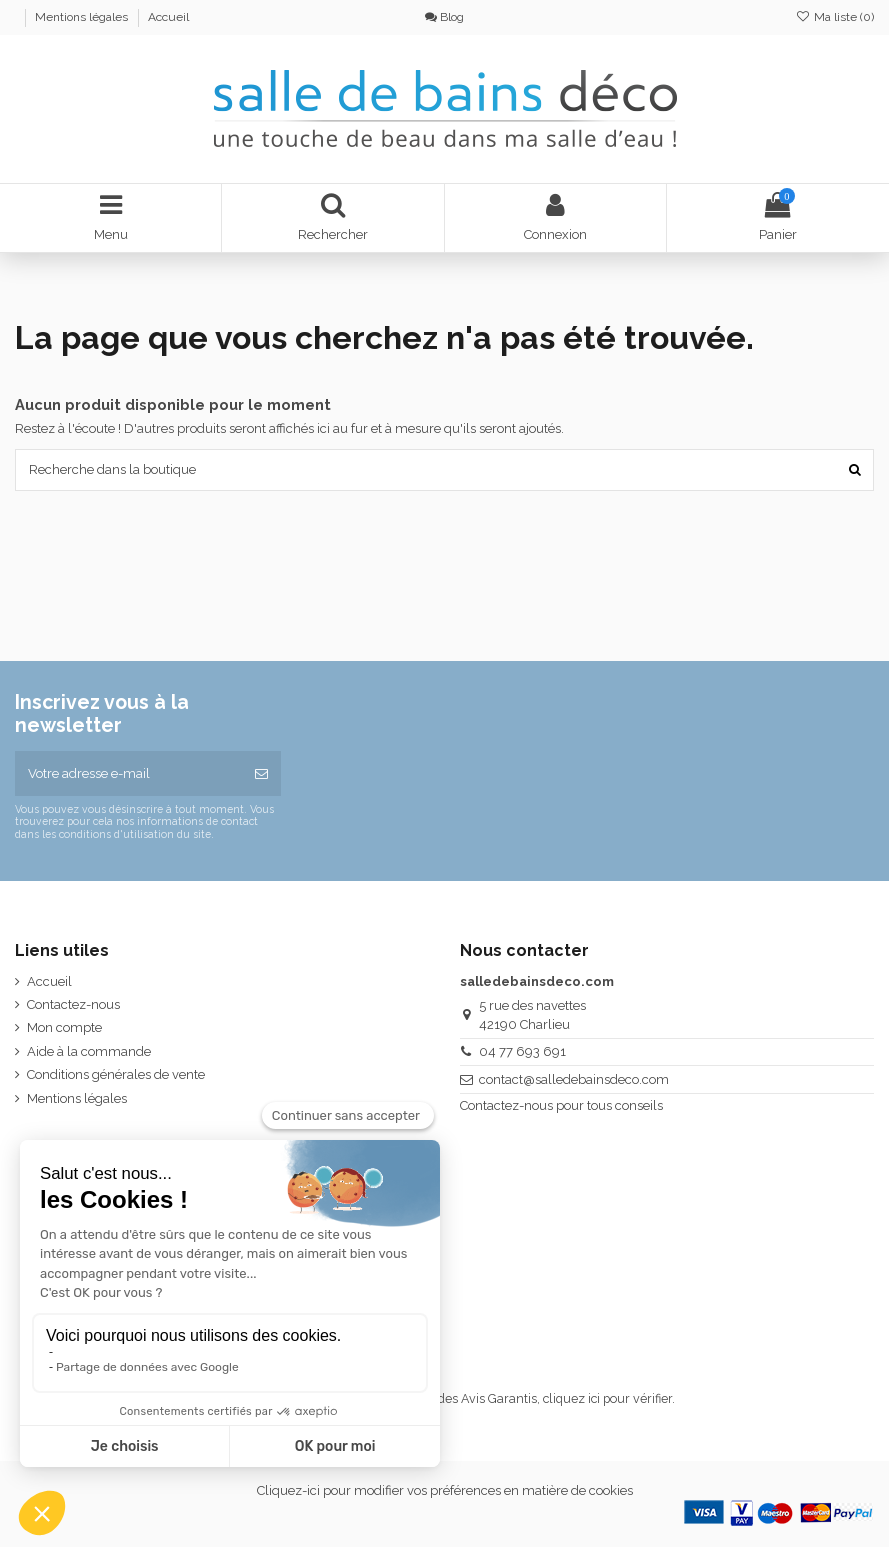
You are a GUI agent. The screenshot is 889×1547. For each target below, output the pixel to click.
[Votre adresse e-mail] (128, 774)
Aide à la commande (89, 1051)
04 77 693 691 (522, 1051)
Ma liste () (835, 17)
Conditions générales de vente (116, 1074)
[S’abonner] (261, 774)
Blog (444, 17)
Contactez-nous (73, 1004)
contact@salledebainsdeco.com (574, 1079)
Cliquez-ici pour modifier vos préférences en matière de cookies (445, 1490)
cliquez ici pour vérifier (607, 1398)
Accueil (168, 17)
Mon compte (64, 1027)
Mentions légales (83, 17)
